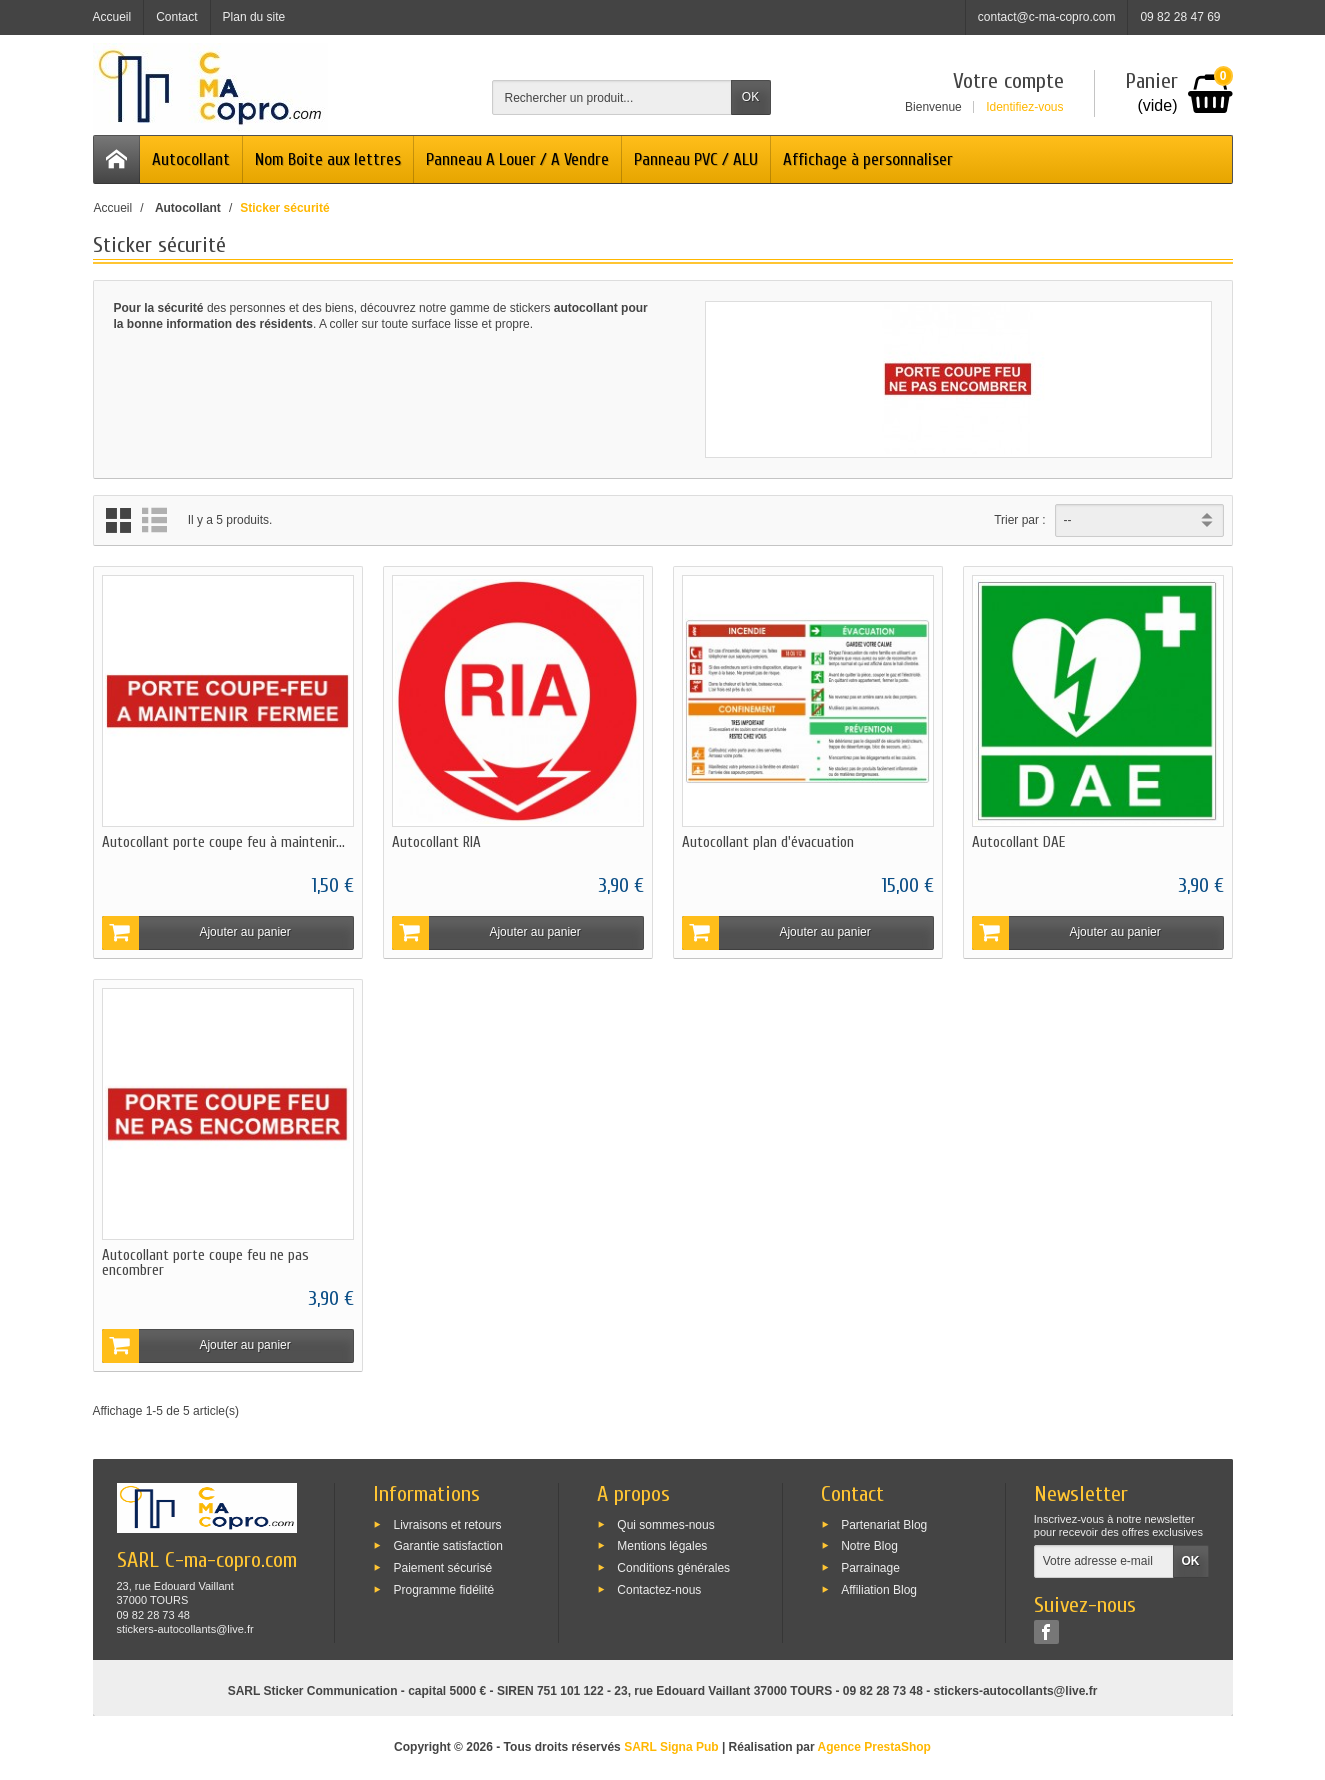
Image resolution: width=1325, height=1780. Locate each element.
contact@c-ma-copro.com (1047, 17)
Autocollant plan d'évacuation (768, 842)
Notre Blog (869, 1546)
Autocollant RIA (436, 842)
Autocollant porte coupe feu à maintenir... (223, 842)
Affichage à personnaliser (868, 159)
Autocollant (191, 159)
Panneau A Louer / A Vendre (517, 159)
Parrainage (870, 1568)
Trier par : (1020, 520)
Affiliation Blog (879, 1589)
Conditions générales (673, 1568)
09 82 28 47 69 (1180, 17)
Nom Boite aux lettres (328, 159)
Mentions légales (662, 1546)
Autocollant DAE (1018, 842)
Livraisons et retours (447, 1524)
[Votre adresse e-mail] (1104, 1562)
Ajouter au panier (196, 933)
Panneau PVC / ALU (696, 159)
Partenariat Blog (884, 1524)
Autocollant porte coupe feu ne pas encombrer (205, 1263)
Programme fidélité (443, 1589)
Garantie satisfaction (447, 1546)
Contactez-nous (659, 1589)
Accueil (113, 208)
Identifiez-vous (1024, 107)
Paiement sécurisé (442, 1568)
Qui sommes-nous (665, 1524)
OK (750, 97)
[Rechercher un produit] (612, 97)
